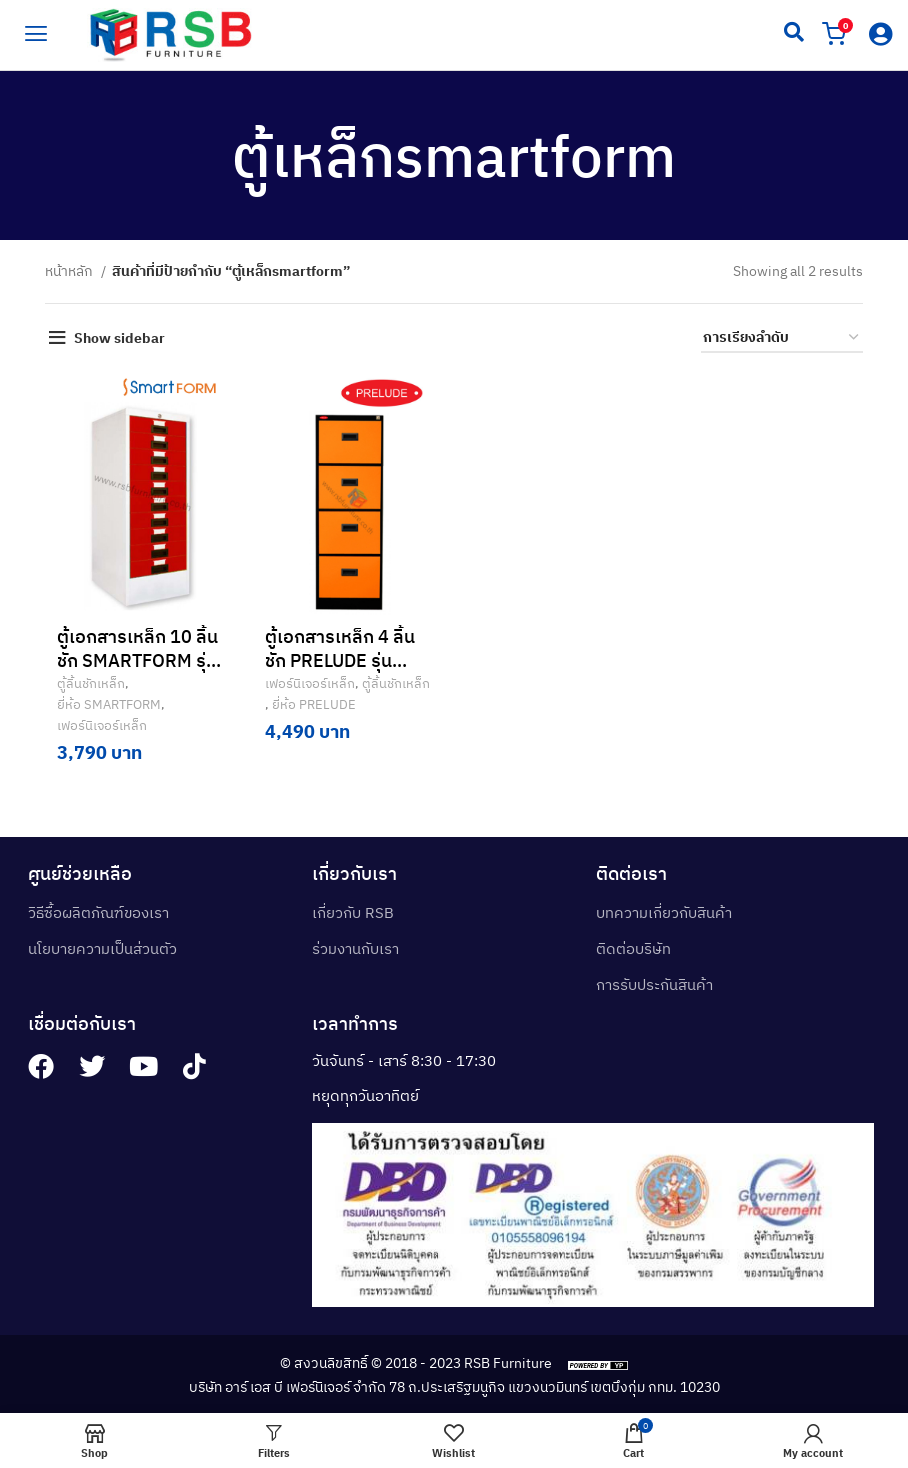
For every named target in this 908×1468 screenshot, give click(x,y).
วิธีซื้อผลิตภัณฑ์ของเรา (98, 910)
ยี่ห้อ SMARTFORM (107, 704)
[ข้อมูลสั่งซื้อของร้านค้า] (782, 338)
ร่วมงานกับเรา (355, 946)
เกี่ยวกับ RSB (353, 910)
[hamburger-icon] (35, 32)
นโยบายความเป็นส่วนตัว (102, 946)
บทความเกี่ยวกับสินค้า (664, 910)
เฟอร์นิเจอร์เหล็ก (100, 725)
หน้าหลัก (70, 271)
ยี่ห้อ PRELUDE (307, 704)
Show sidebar (119, 338)
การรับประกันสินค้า (654, 982)
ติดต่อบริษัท (633, 946)
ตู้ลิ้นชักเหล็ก (89, 683)
